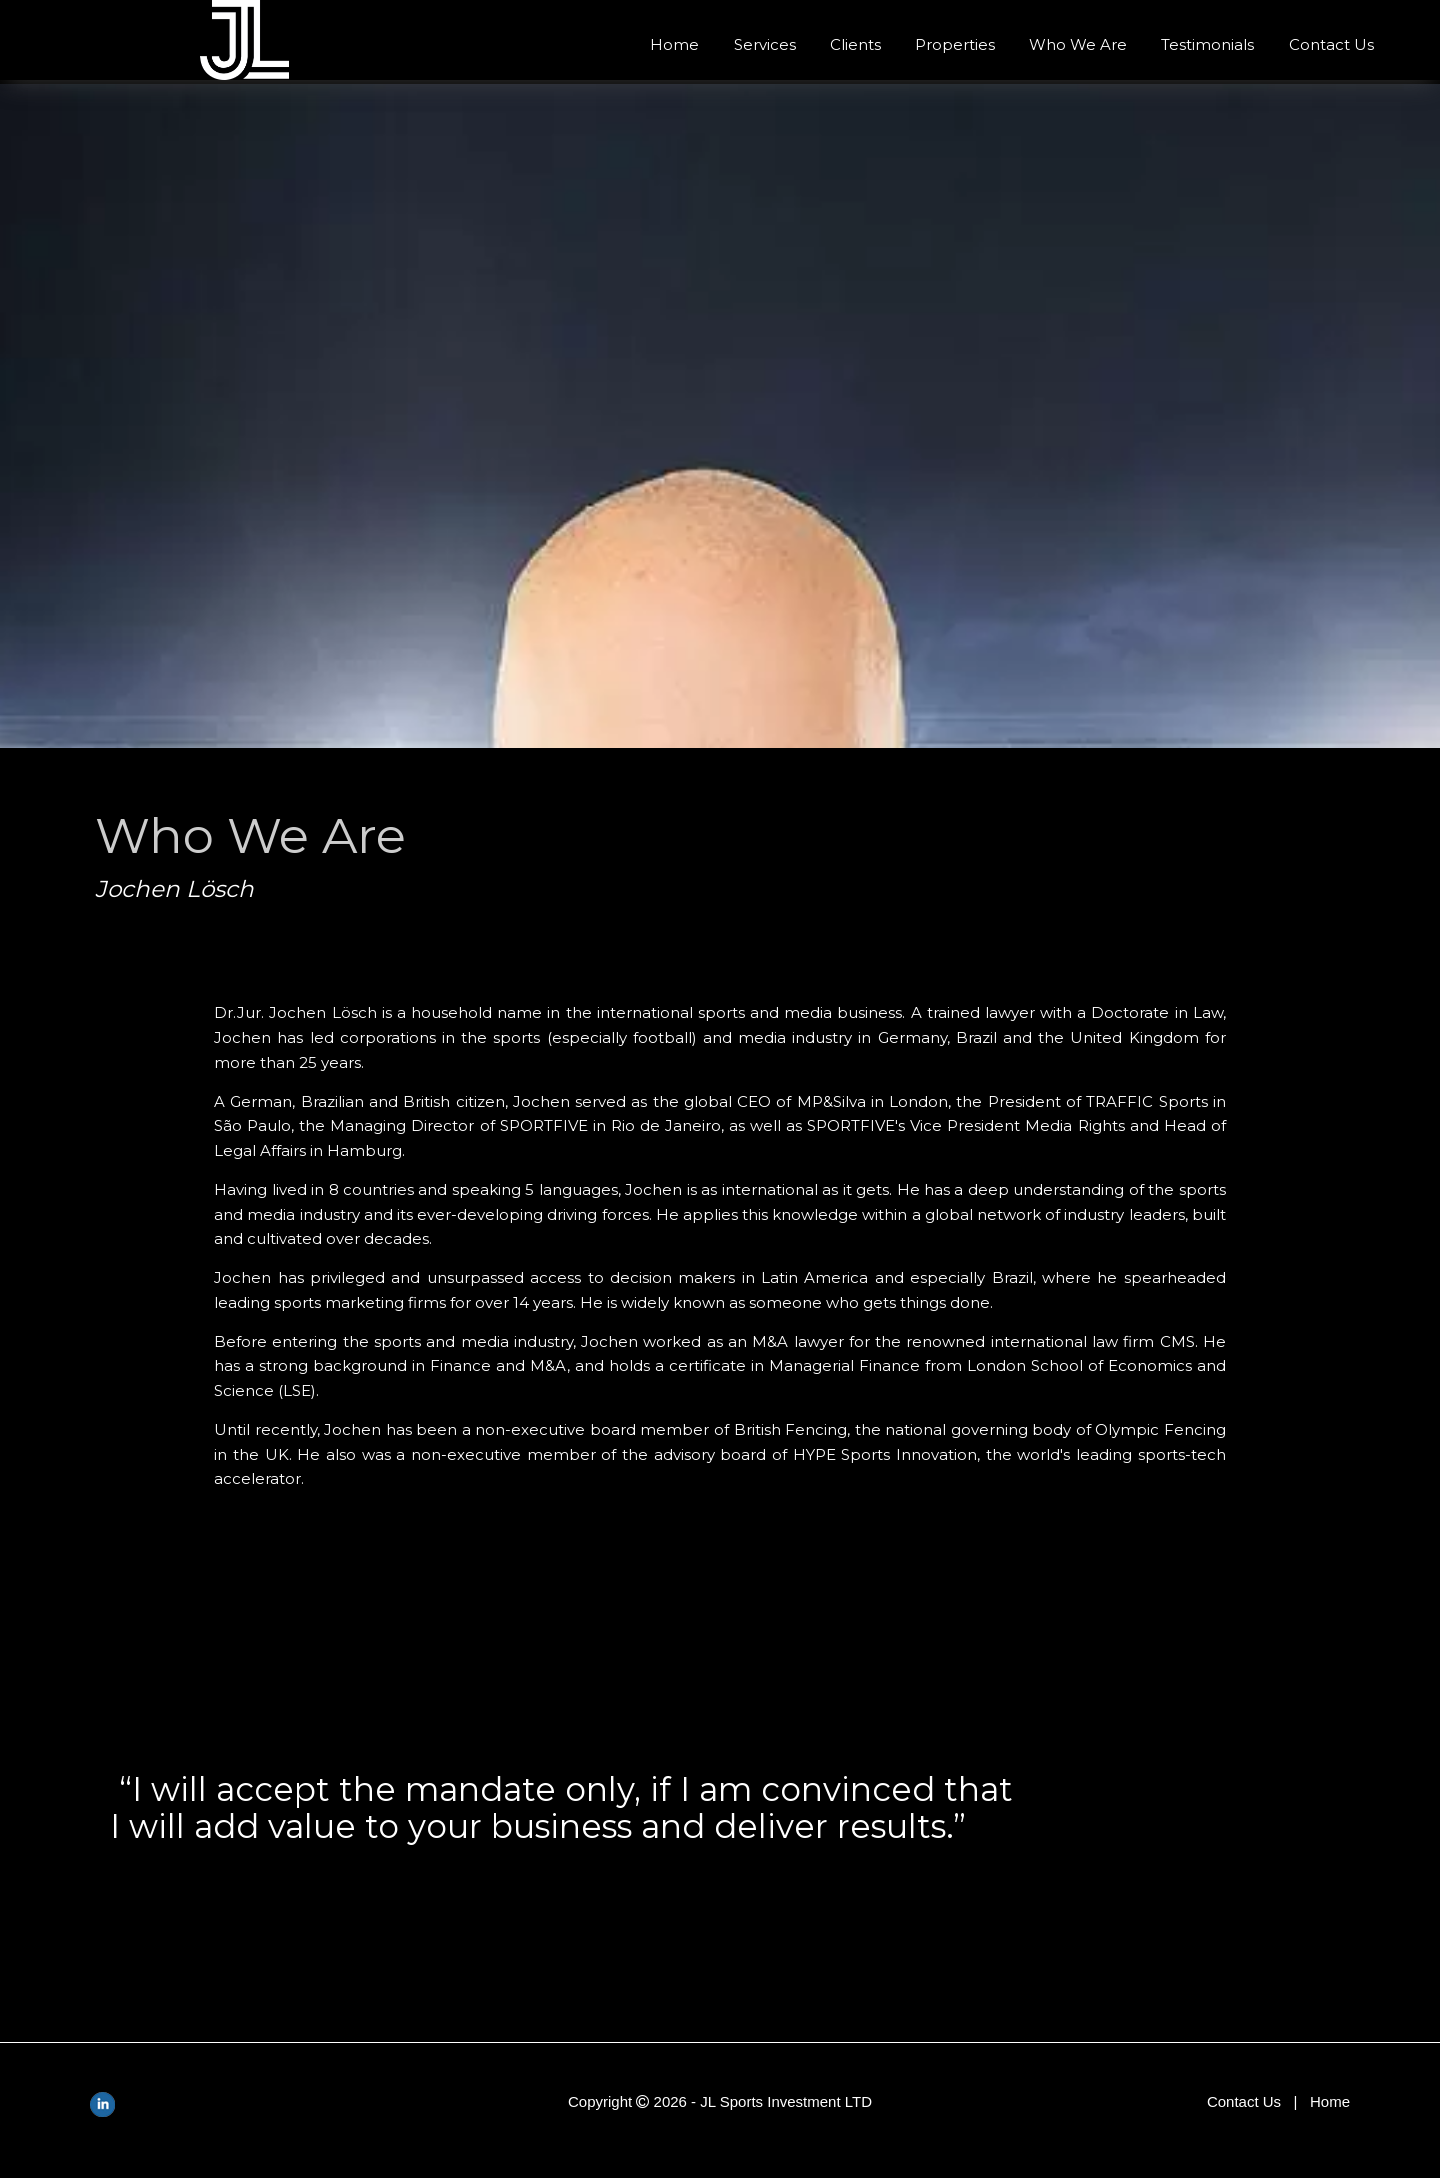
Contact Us (1331, 44)
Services (765, 44)
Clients (855, 44)
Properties (955, 44)
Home (674, 44)
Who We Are (1078, 44)
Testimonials (1207, 44)
